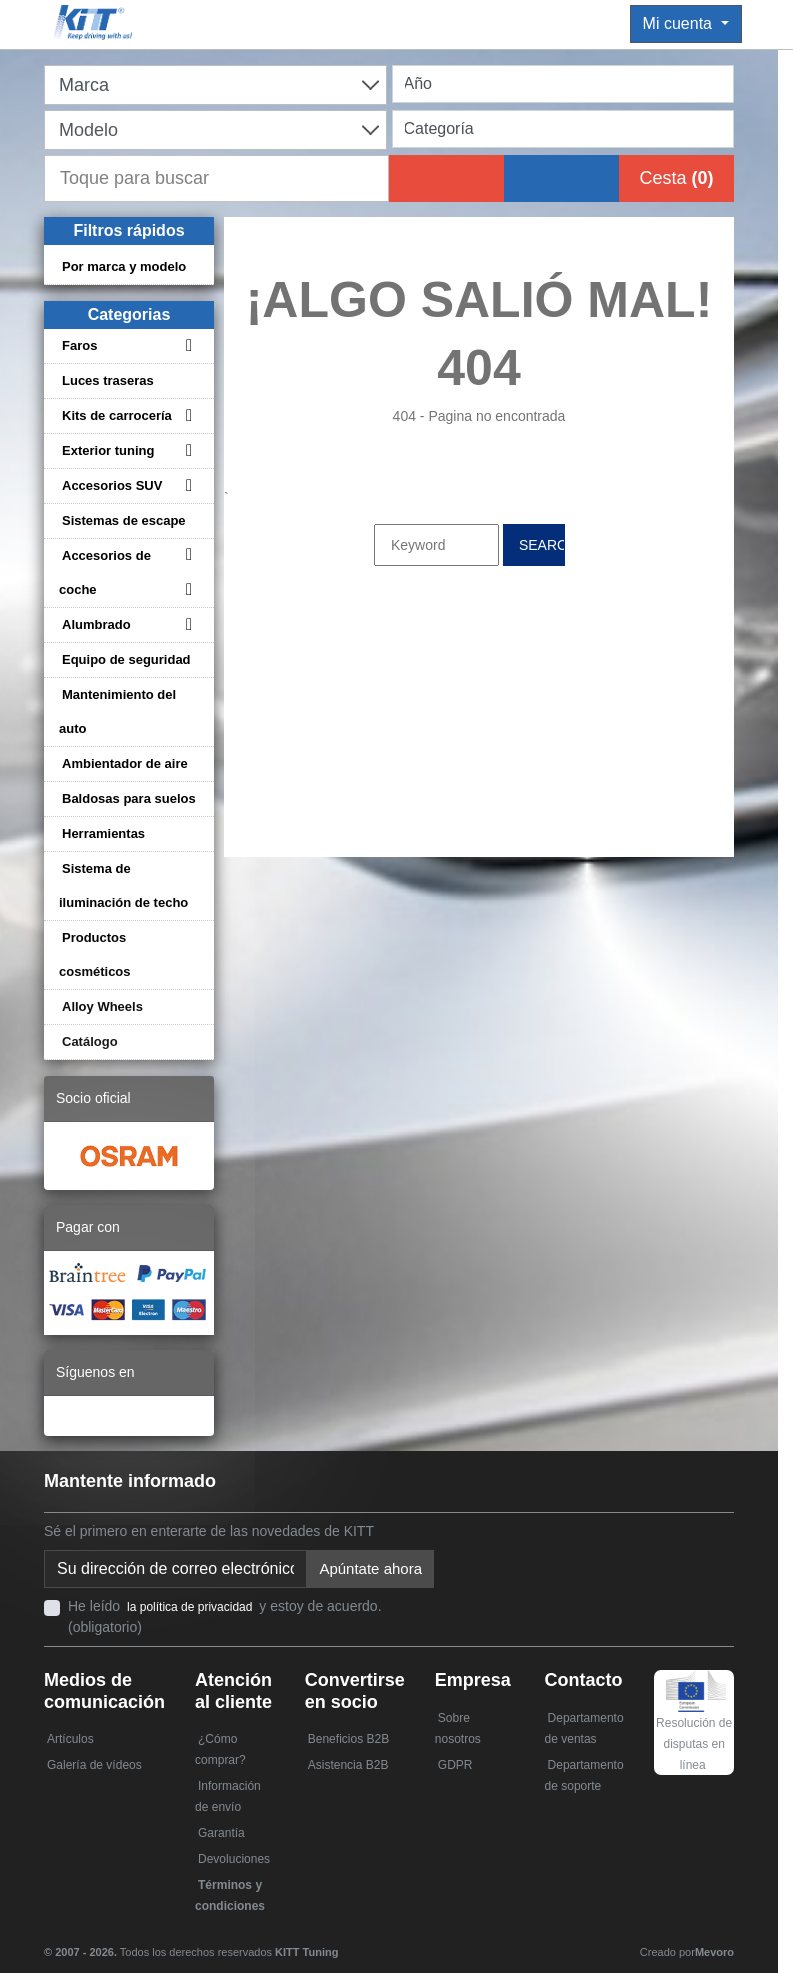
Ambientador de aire (125, 763)
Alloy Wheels (102, 1006)
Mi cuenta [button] (680, 23)
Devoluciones (234, 1859)
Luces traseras (108, 380)
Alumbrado (96, 624)
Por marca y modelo (124, 266)
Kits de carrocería (117, 415)
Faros (79, 345)
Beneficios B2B (348, 1739)
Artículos (70, 1739)
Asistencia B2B (348, 1765)
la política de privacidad (189, 1607)
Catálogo (90, 1041)
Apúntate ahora (370, 1568)
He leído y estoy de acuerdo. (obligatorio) (225, 1616)
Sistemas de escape (124, 520)
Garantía (221, 1833)
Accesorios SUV (112, 485)
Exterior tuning (108, 450)
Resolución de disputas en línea (694, 1727)
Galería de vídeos (94, 1765)
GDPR (455, 1765)
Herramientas (103, 833)
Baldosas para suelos (129, 798)
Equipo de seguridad (126, 659)
